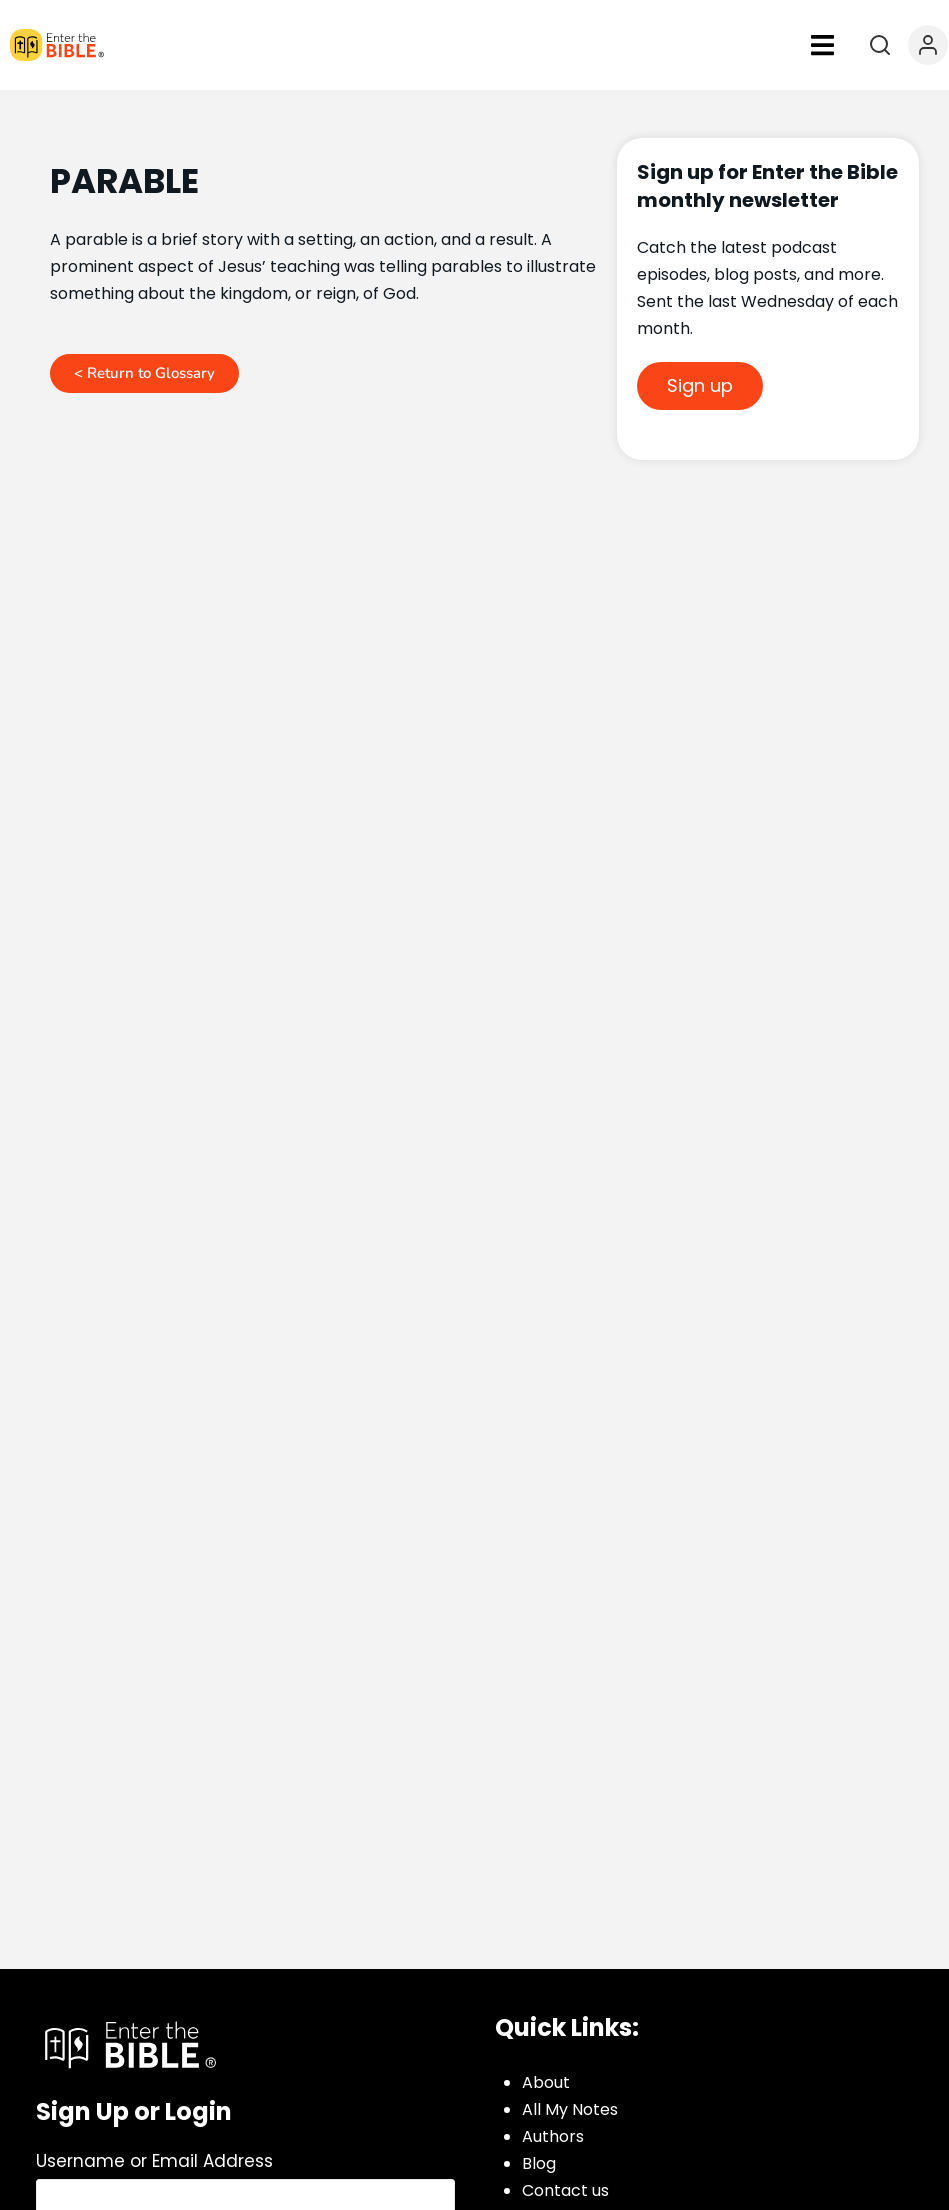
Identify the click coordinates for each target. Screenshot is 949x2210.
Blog (539, 2163)
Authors (553, 2136)
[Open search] (880, 45)
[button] (822, 45)
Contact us (565, 2190)
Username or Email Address (154, 2161)
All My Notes (570, 2109)
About (546, 2082)
